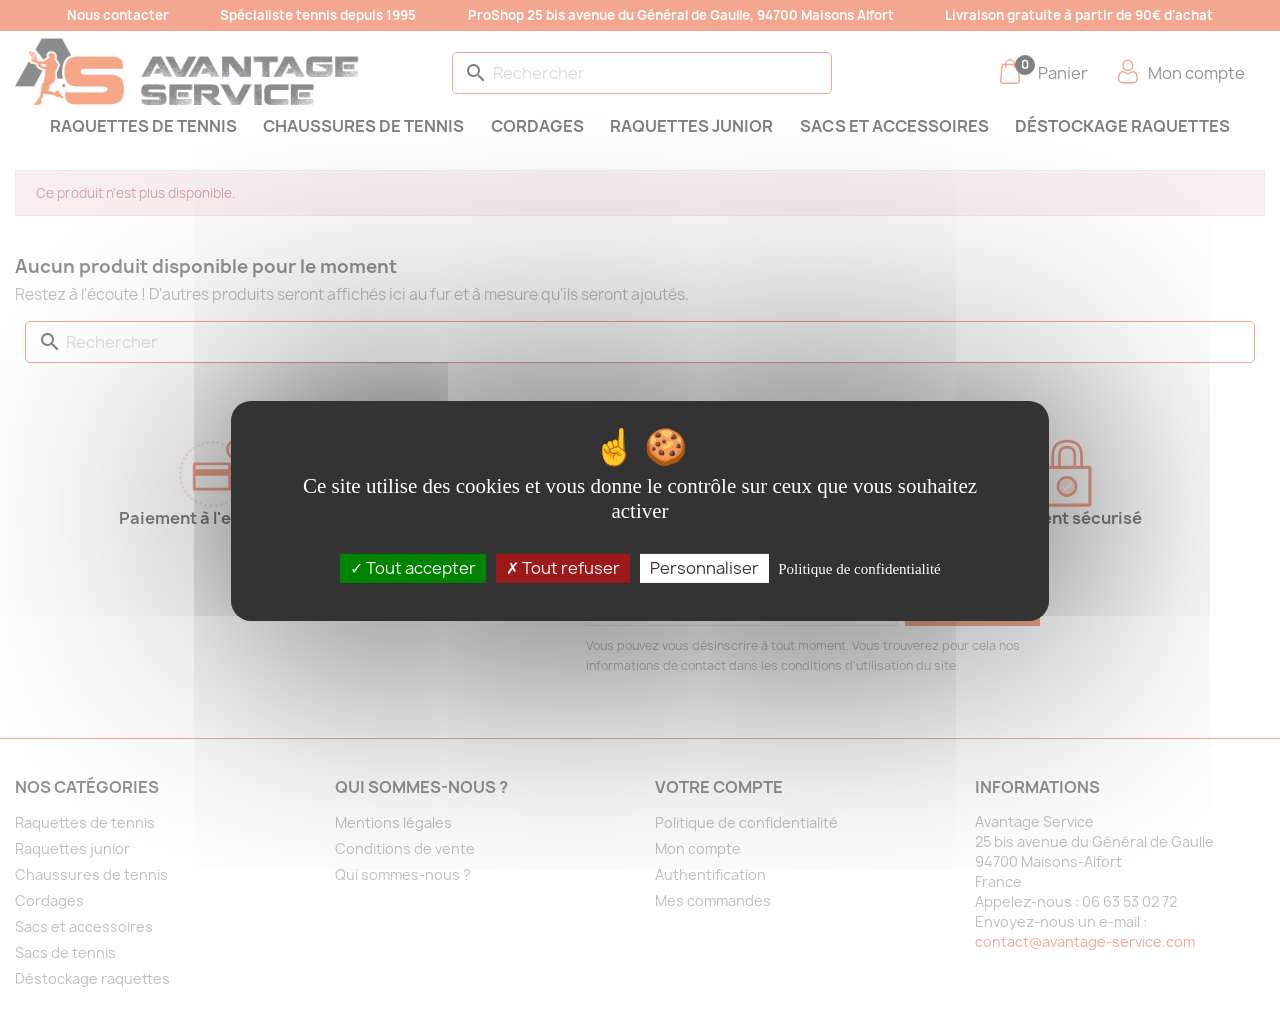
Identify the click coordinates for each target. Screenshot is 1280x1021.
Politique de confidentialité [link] (859, 568)
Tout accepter (413, 567)
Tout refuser (563, 567)
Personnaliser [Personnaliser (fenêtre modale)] (704, 567)
